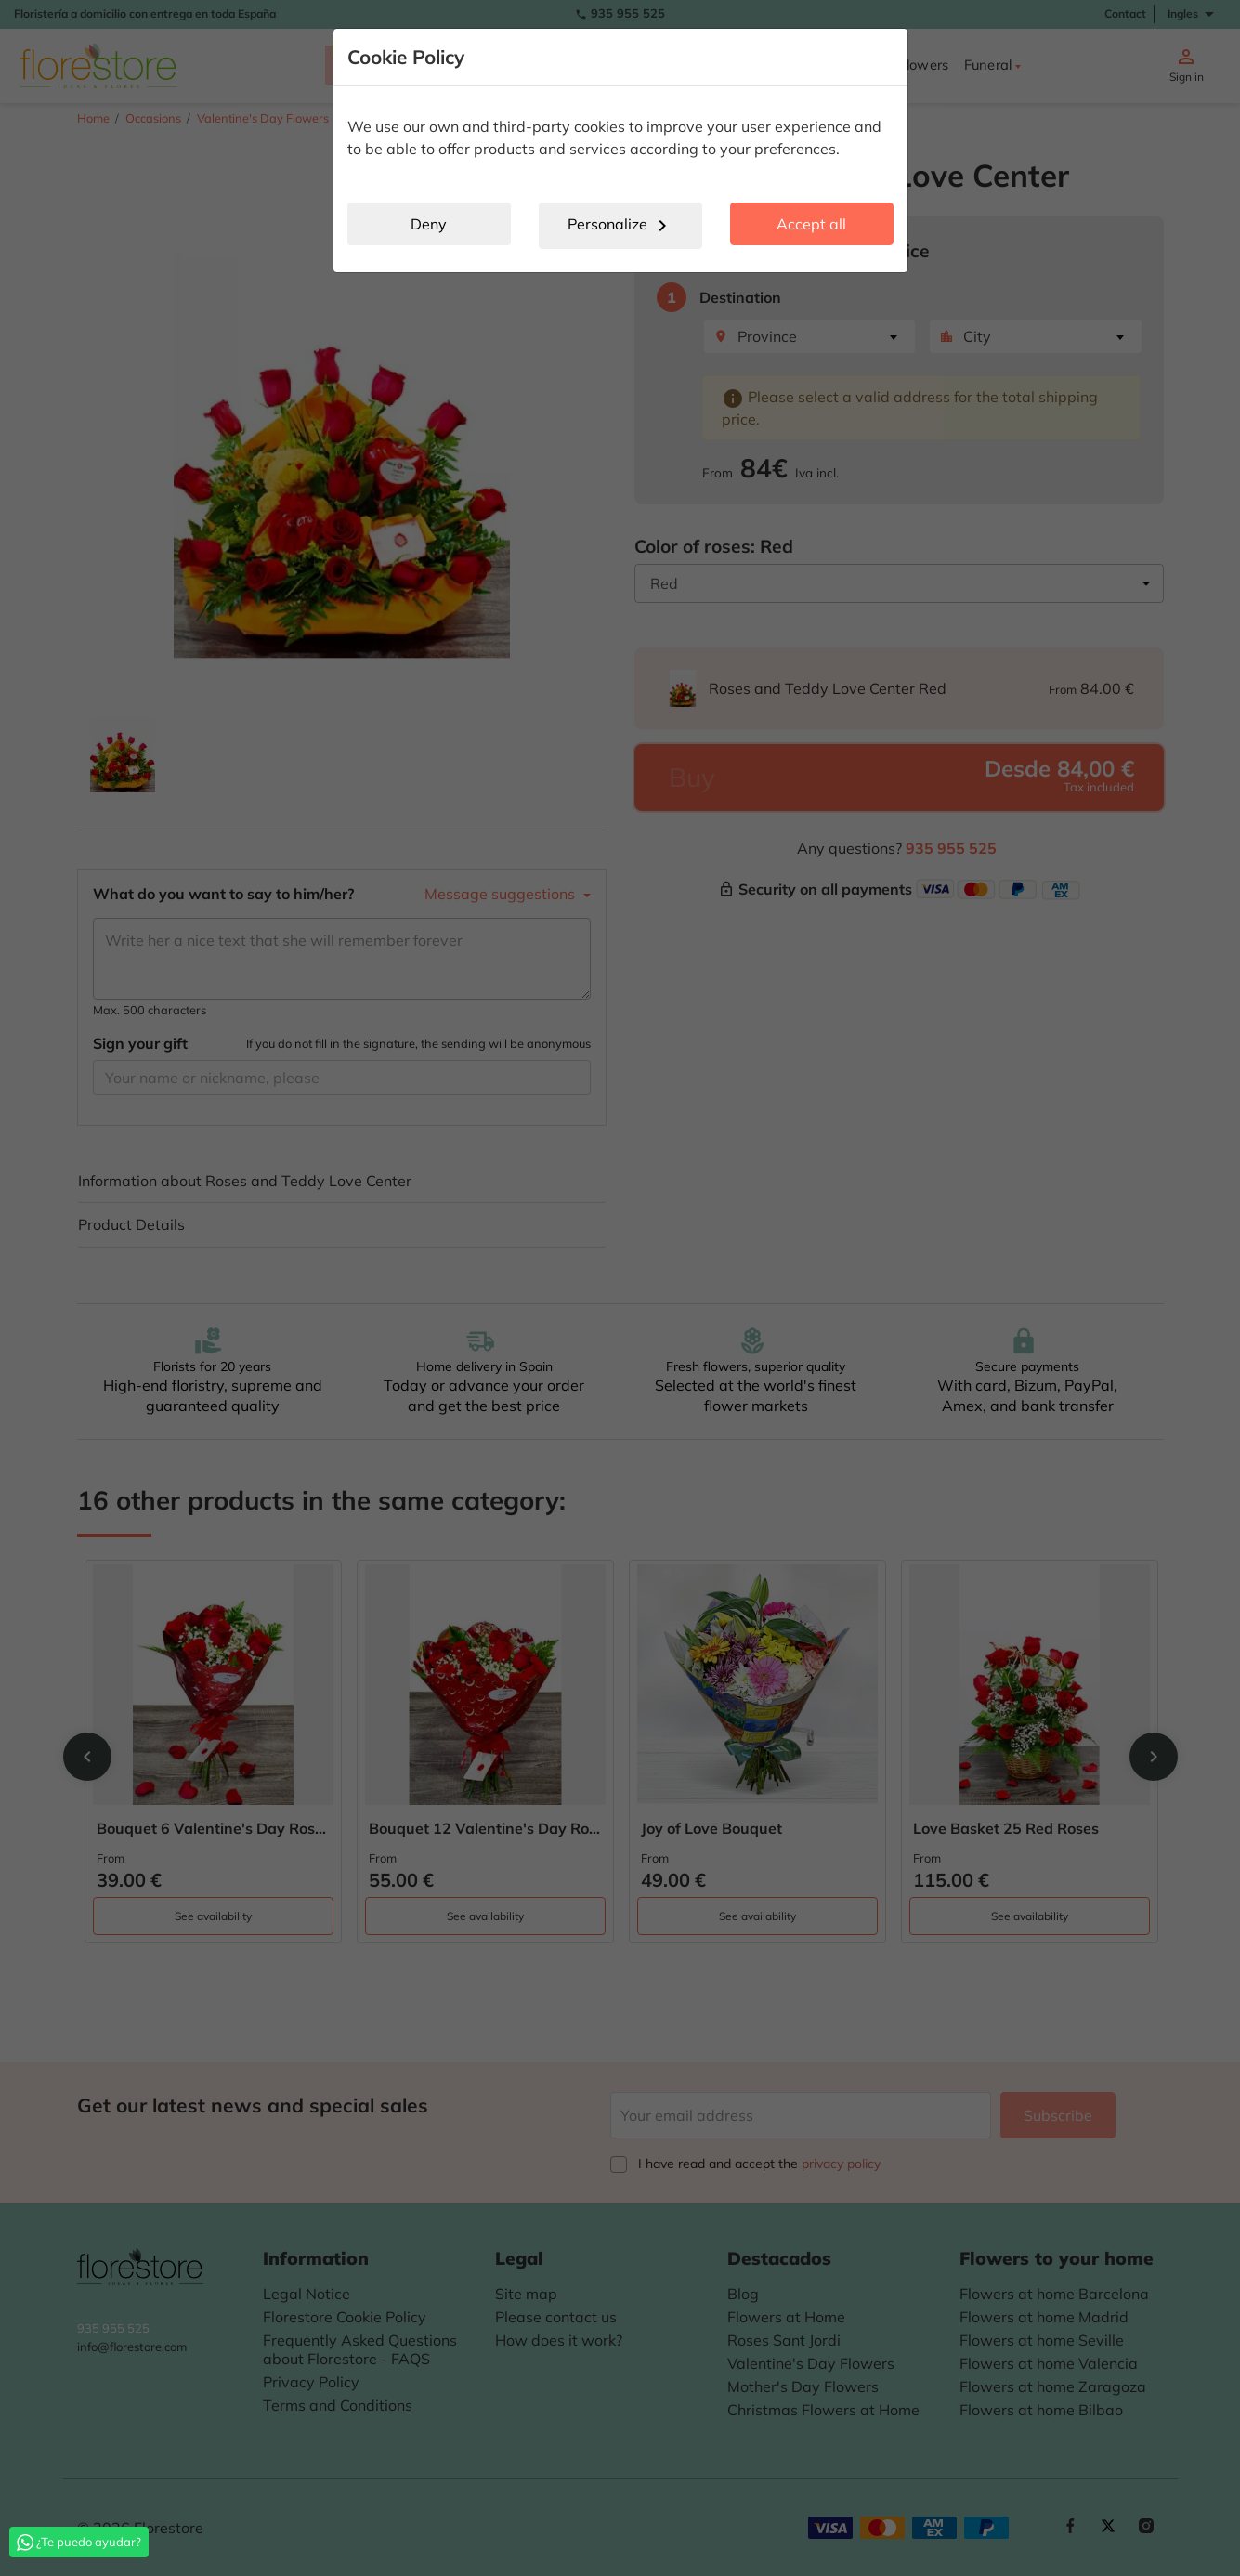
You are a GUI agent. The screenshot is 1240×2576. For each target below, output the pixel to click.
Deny (429, 224)
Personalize (620, 226)
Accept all (811, 224)
